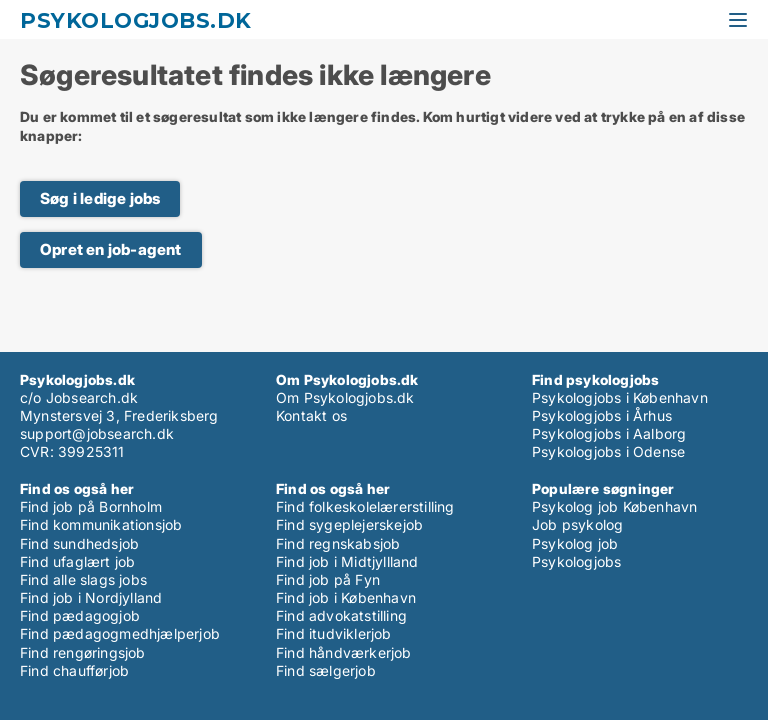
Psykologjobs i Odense (608, 451)
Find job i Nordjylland (91, 597)
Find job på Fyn (328, 579)
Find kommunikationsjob (101, 524)
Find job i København (346, 597)
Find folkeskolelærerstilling (365, 506)
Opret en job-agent (111, 249)
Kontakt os (311, 415)
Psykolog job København (614, 506)
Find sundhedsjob (79, 543)
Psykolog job (575, 543)
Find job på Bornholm (91, 506)
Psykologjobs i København (620, 397)
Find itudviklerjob (334, 633)
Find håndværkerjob (344, 652)
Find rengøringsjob (83, 652)
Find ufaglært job (77, 561)
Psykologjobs (576, 561)
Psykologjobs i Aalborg (609, 433)
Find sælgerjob (326, 670)
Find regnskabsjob (338, 543)
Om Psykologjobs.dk (345, 397)
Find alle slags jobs (83, 579)
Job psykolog (577, 524)
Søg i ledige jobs (100, 198)
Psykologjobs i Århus (602, 415)
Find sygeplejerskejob (349, 524)
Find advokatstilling (341, 615)
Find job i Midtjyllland (347, 561)
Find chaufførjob (74, 670)
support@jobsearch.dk (97, 433)
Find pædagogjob (80, 615)
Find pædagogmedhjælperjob (120, 633)
